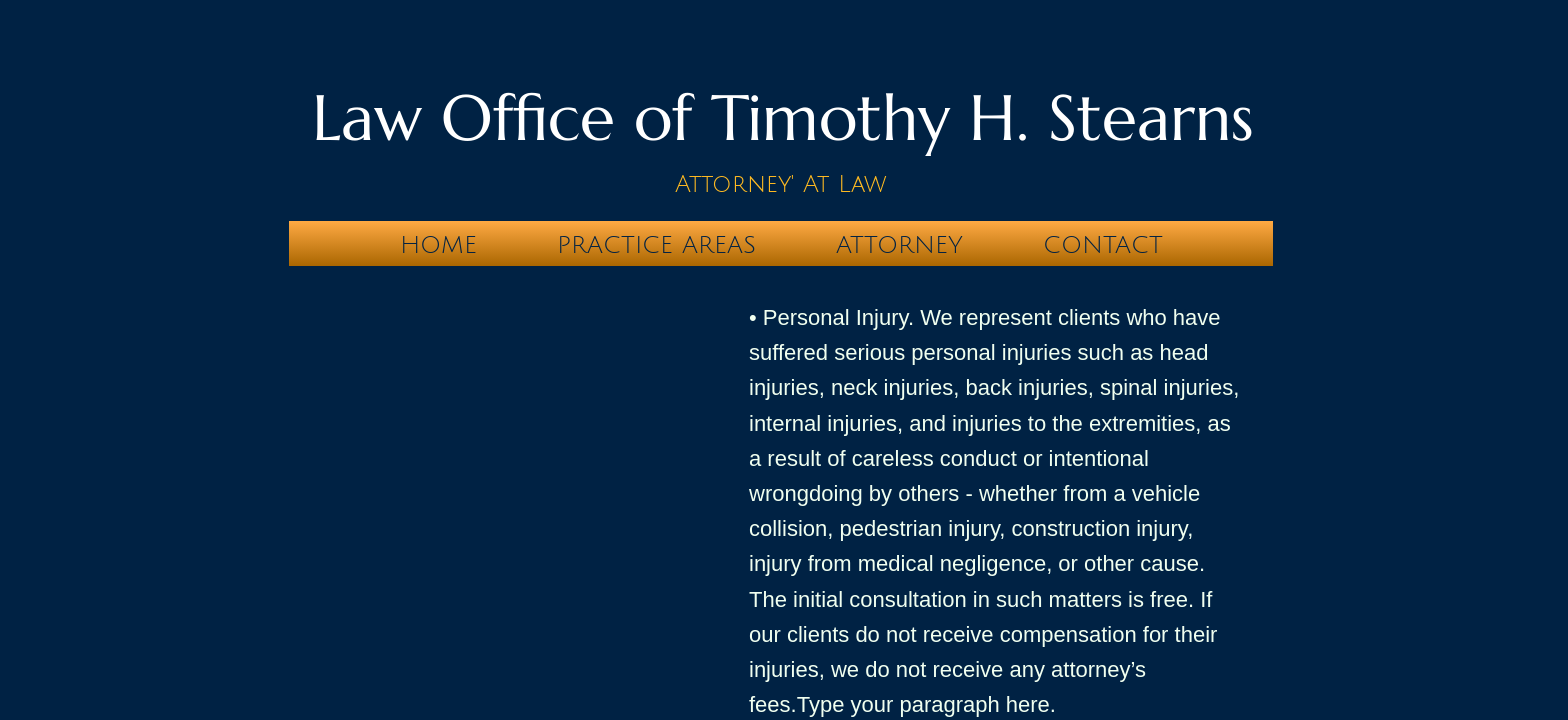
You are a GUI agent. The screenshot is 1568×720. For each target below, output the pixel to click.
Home (438, 245)
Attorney (899, 245)
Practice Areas (656, 245)
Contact (1103, 245)
